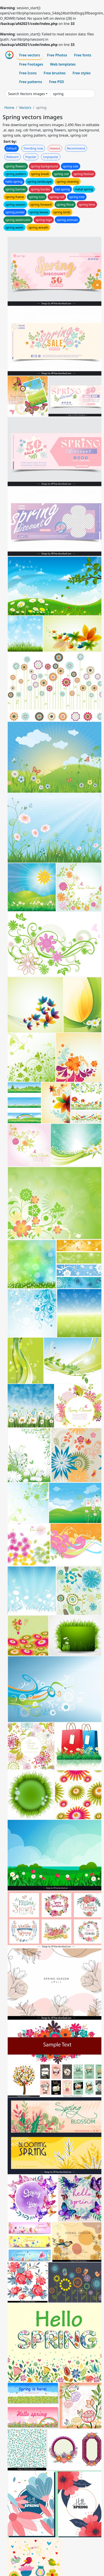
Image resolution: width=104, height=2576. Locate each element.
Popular (30, 157)
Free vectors (29, 55)
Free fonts (82, 55)
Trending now (33, 148)
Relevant (12, 157)
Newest (55, 148)
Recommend (76, 148)
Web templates (63, 64)
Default (11, 148)
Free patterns (30, 81)
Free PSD (56, 81)
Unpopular (50, 157)
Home (9, 107)
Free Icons (28, 73)
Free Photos (57, 55)
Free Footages (31, 64)
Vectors (25, 107)
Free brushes (55, 73)
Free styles (82, 73)
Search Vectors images (26, 93)
